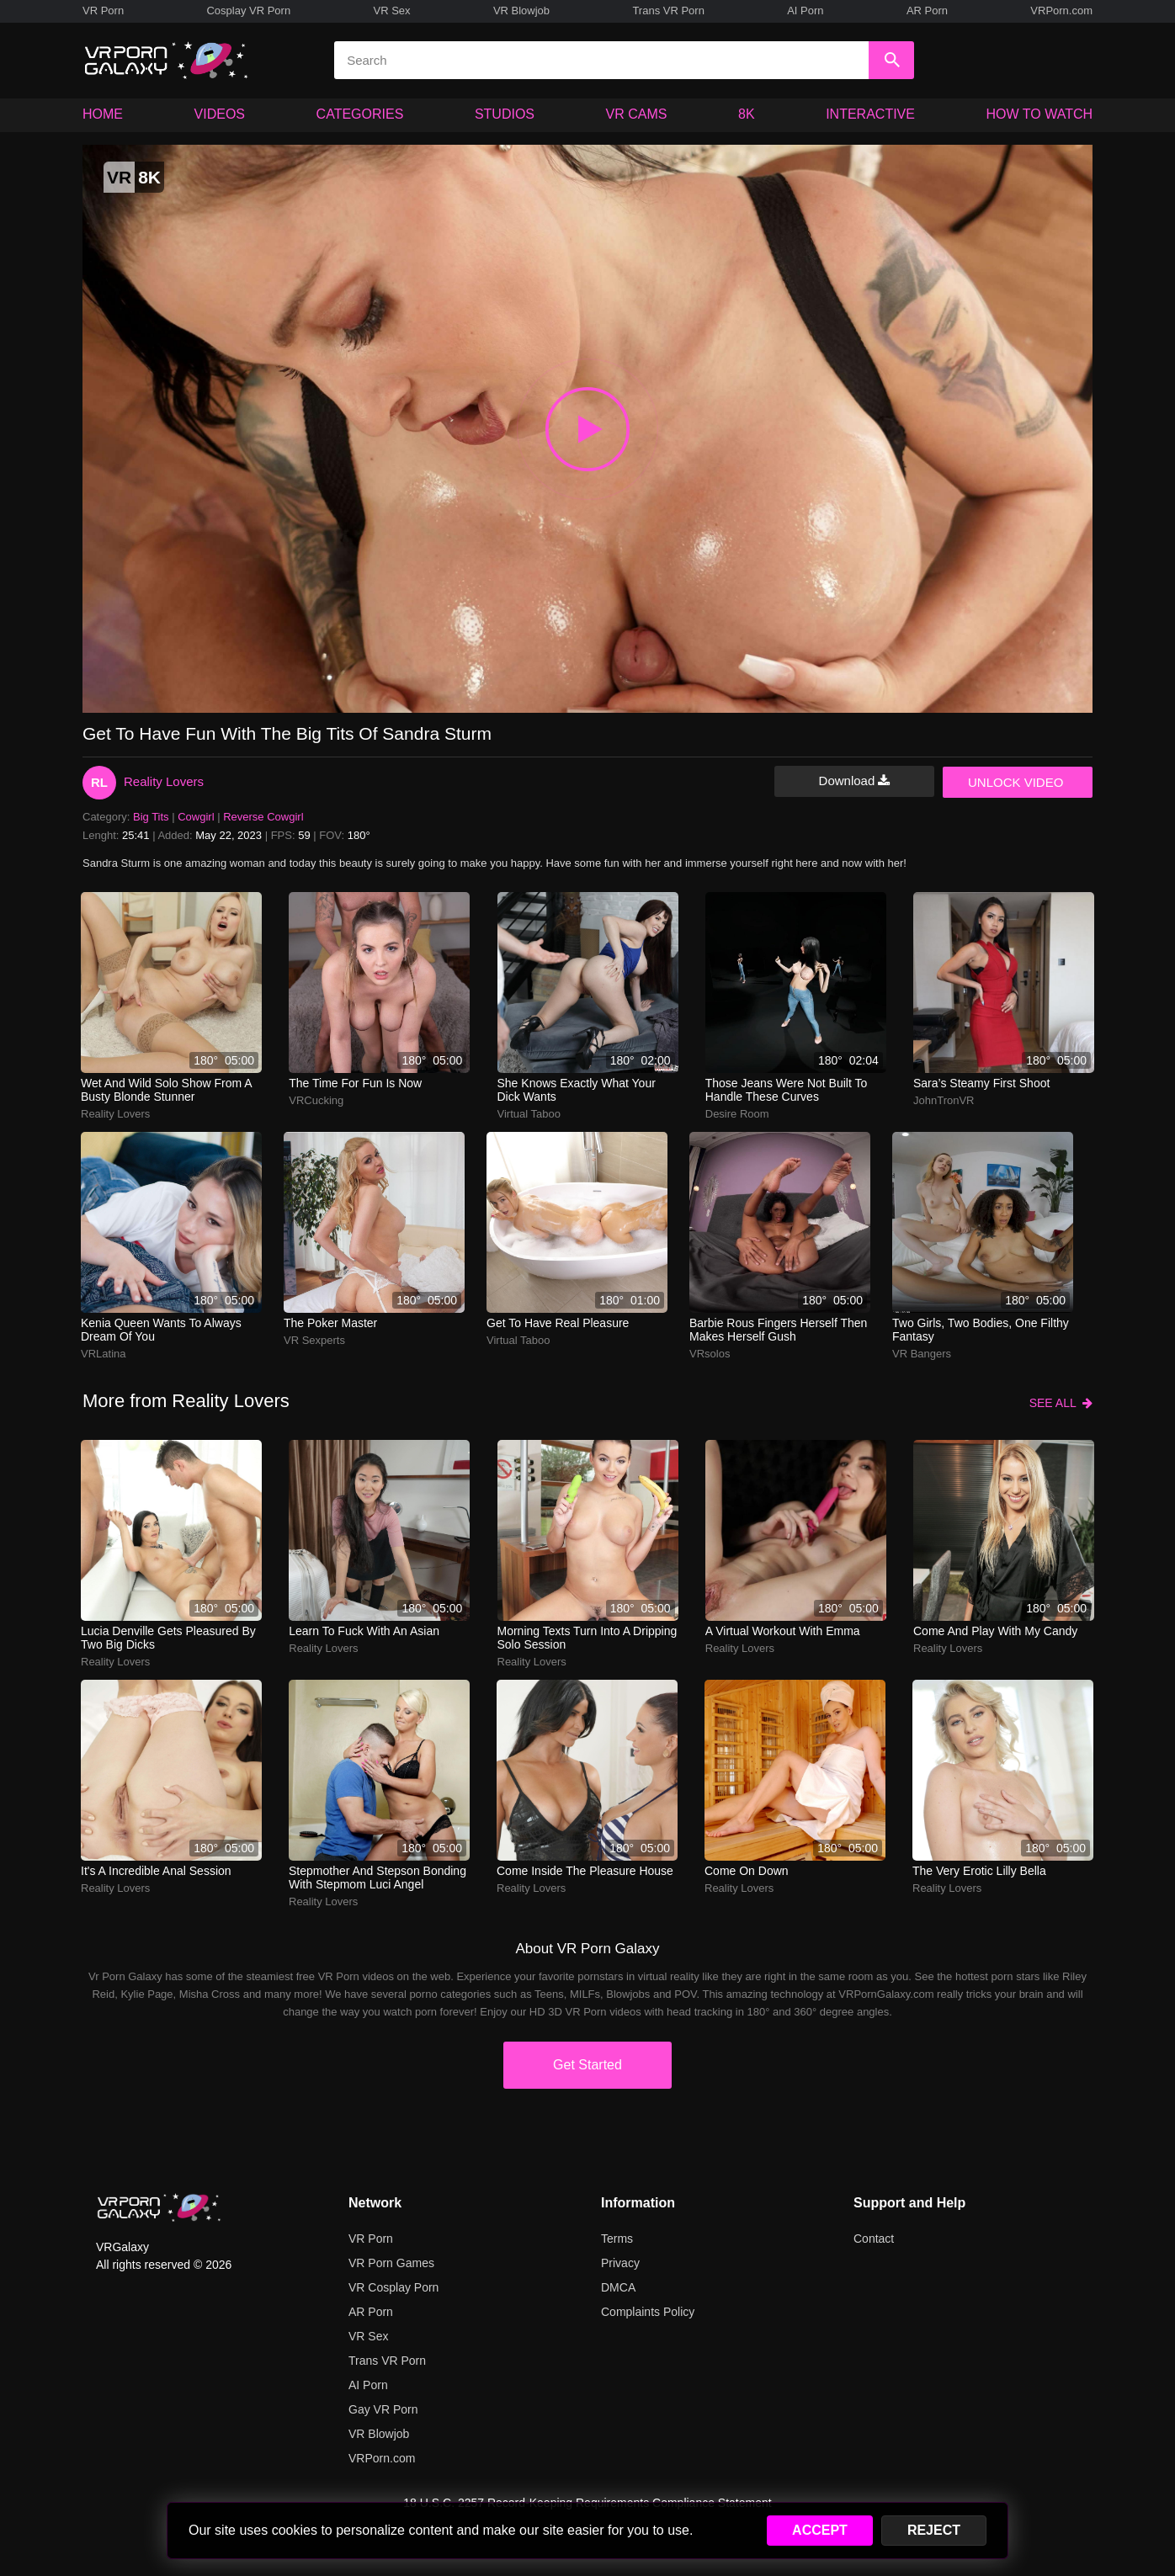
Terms (617, 2238)
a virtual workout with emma (782, 1631)
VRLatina (103, 1353)
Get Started (587, 2065)
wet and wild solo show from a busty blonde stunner (166, 1089)
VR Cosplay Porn (393, 2287)
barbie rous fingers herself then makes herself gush (778, 1329)
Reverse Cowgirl (263, 816)
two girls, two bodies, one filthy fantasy (980, 1329)
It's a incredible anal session (156, 1871)
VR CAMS (636, 114)
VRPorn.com (1061, 10)
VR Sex (391, 10)
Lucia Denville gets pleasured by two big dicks (168, 1637)
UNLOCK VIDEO (1015, 782)
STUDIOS (504, 114)
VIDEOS (219, 114)
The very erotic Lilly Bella (979, 1871)
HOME (102, 114)
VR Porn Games (391, 2263)
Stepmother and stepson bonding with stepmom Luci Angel (377, 1877)
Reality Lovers (164, 781)
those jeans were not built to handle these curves (786, 1089)
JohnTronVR (944, 1100)
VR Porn (103, 10)
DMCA (618, 2287)
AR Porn (927, 10)
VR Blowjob (521, 10)
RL (99, 782)
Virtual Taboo (529, 1113)
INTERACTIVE (870, 114)
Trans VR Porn (668, 10)
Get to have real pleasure (557, 1323)
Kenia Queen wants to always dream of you (161, 1329)
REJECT (933, 2530)
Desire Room (737, 1113)
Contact (873, 2238)
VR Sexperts (314, 1340)
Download (855, 780)
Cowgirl (196, 816)
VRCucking (316, 1100)
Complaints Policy (647, 2311)
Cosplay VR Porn (248, 10)
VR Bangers (921, 1353)
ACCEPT (820, 2530)
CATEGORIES (360, 114)
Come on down (746, 1871)
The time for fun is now (355, 1083)
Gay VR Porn (382, 2409)
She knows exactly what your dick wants (576, 1089)
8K (746, 114)
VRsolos (709, 1353)
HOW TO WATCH (1039, 114)
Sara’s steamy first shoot (981, 1083)
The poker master (330, 1323)
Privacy (620, 2263)
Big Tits (151, 816)
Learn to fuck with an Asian (364, 1631)
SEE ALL (1061, 1403)
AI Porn (805, 10)
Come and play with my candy (995, 1631)
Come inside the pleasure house (585, 1871)
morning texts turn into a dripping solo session (587, 1637)
